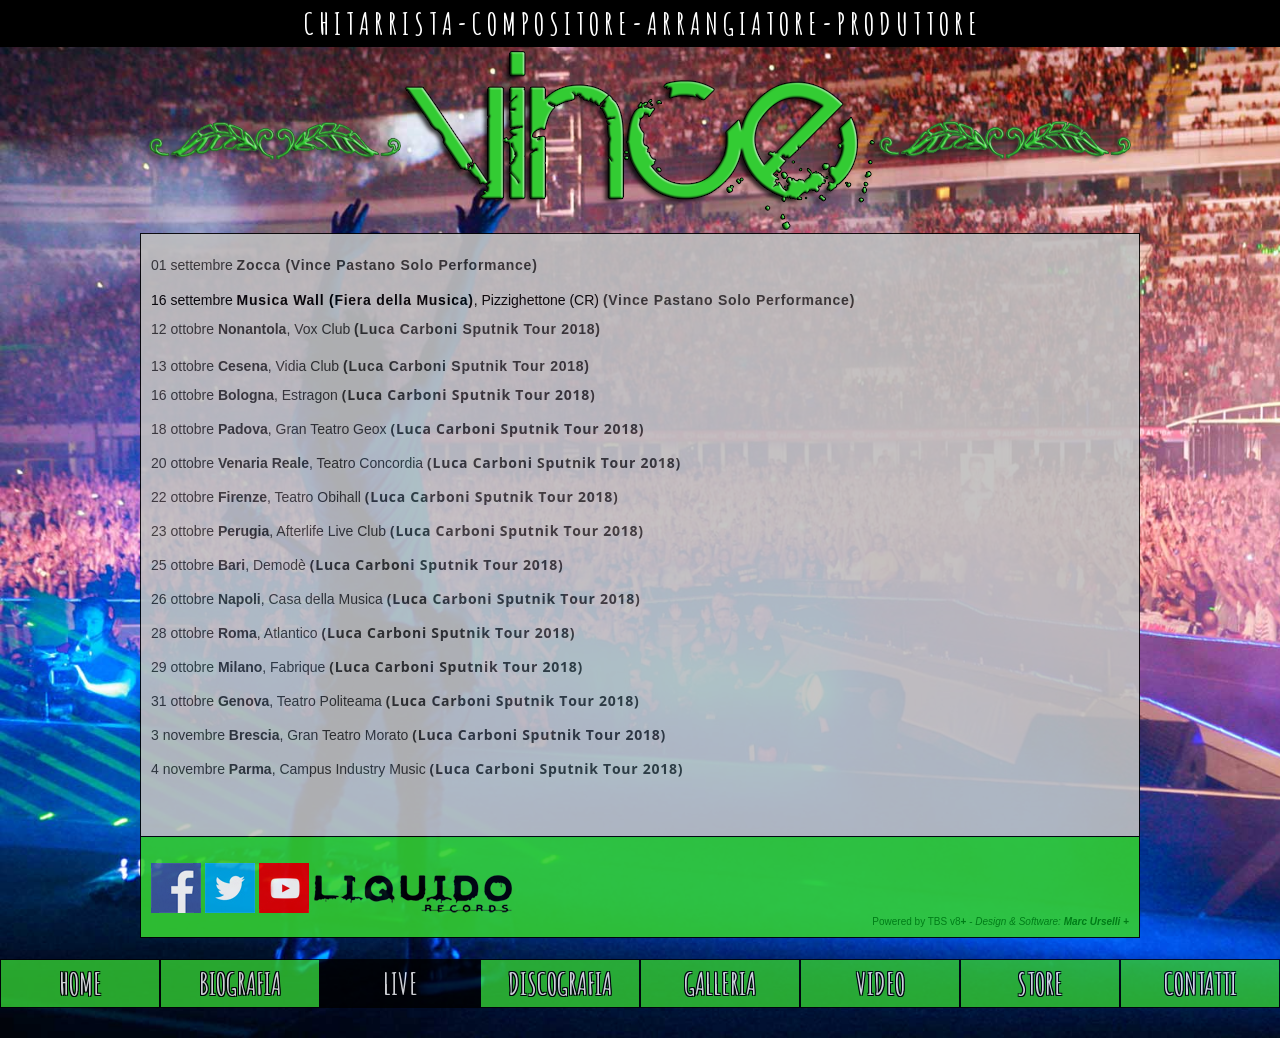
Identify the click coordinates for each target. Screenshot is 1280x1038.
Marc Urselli (1092, 921)
